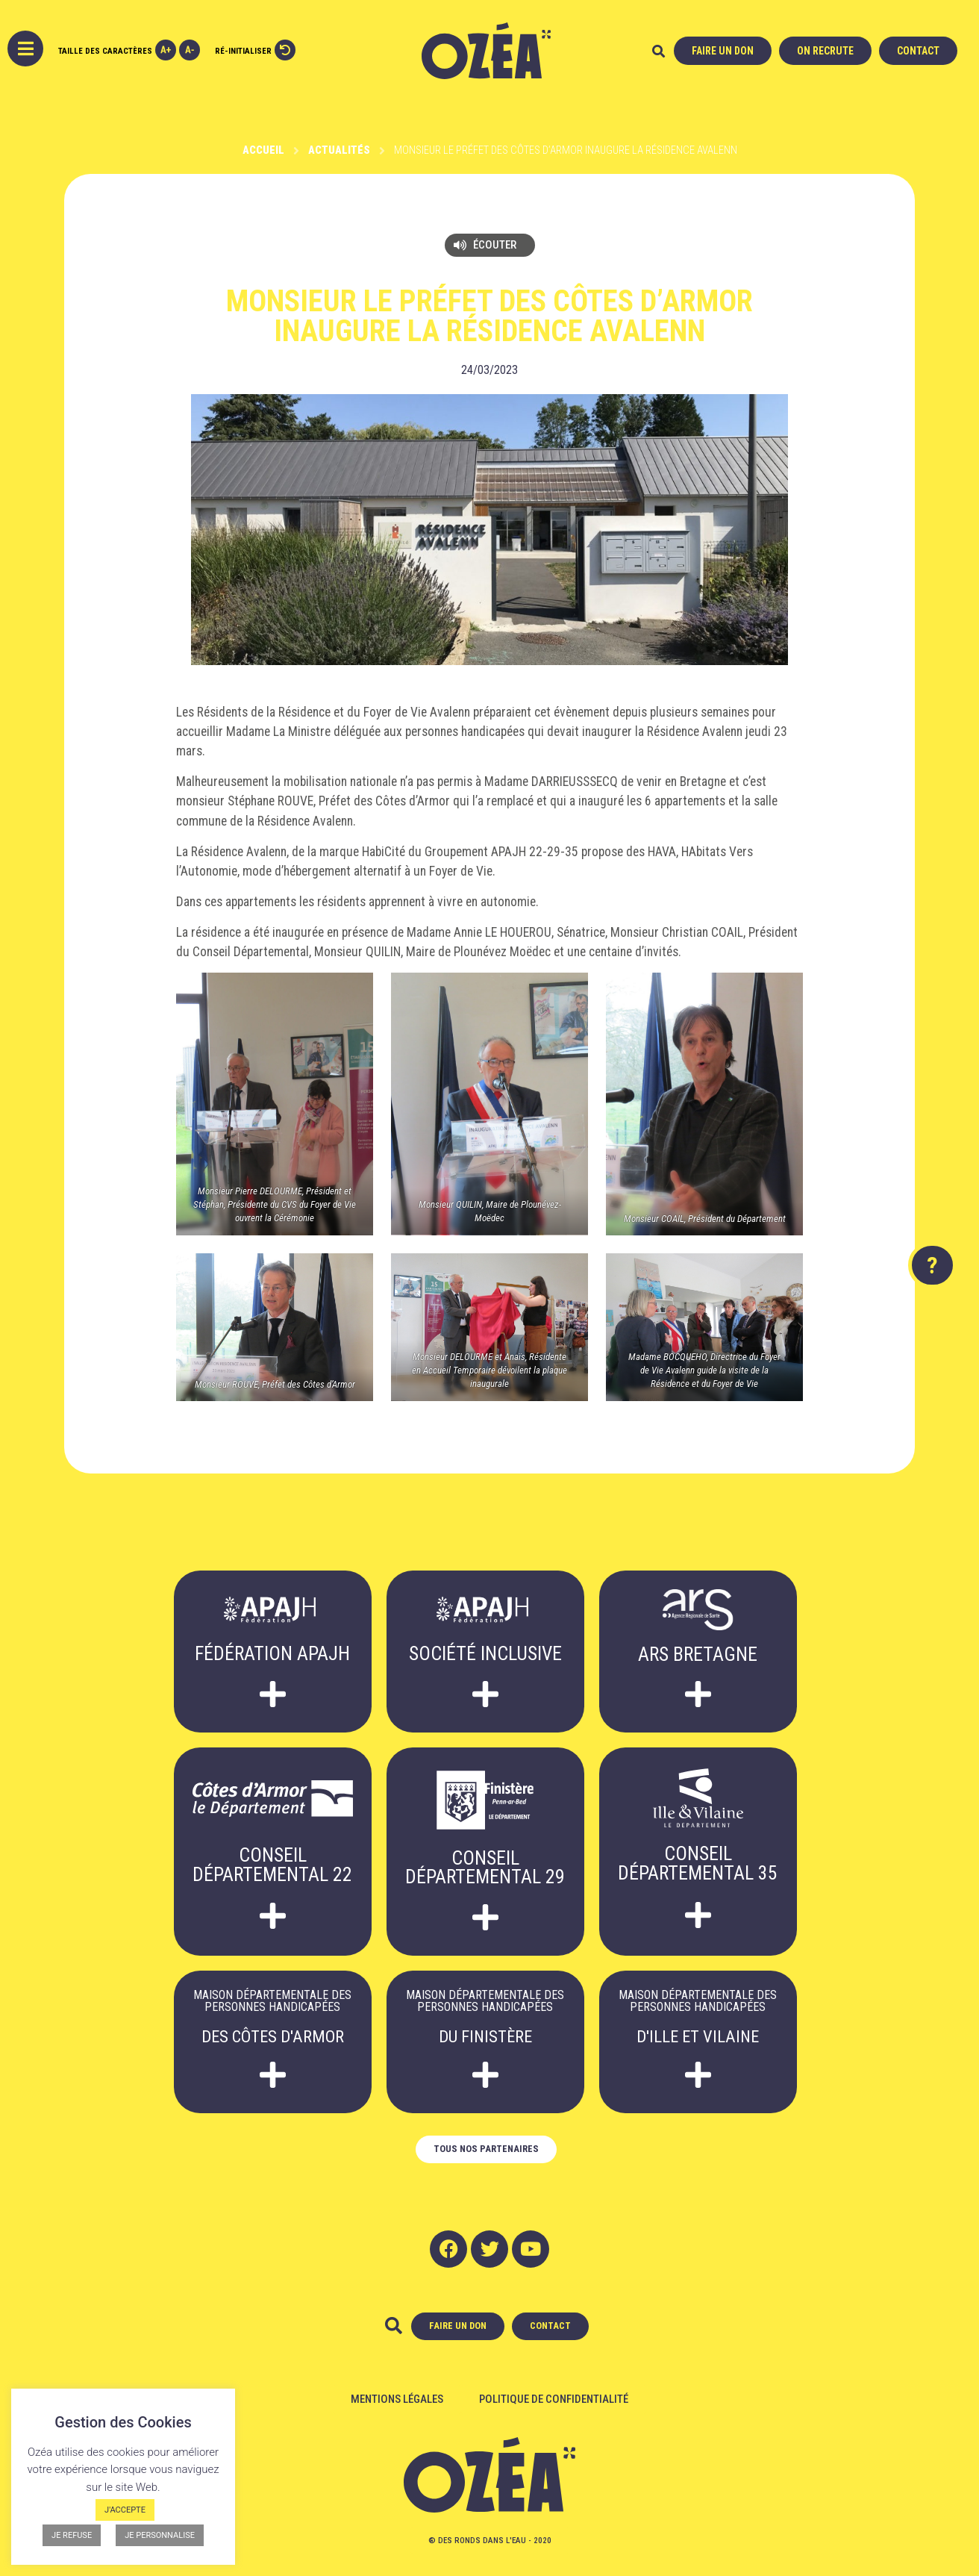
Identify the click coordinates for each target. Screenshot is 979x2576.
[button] (658, 52)
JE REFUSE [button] (71, 2535)
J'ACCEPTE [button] (125, 2510)
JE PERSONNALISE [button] (160, 2535)
